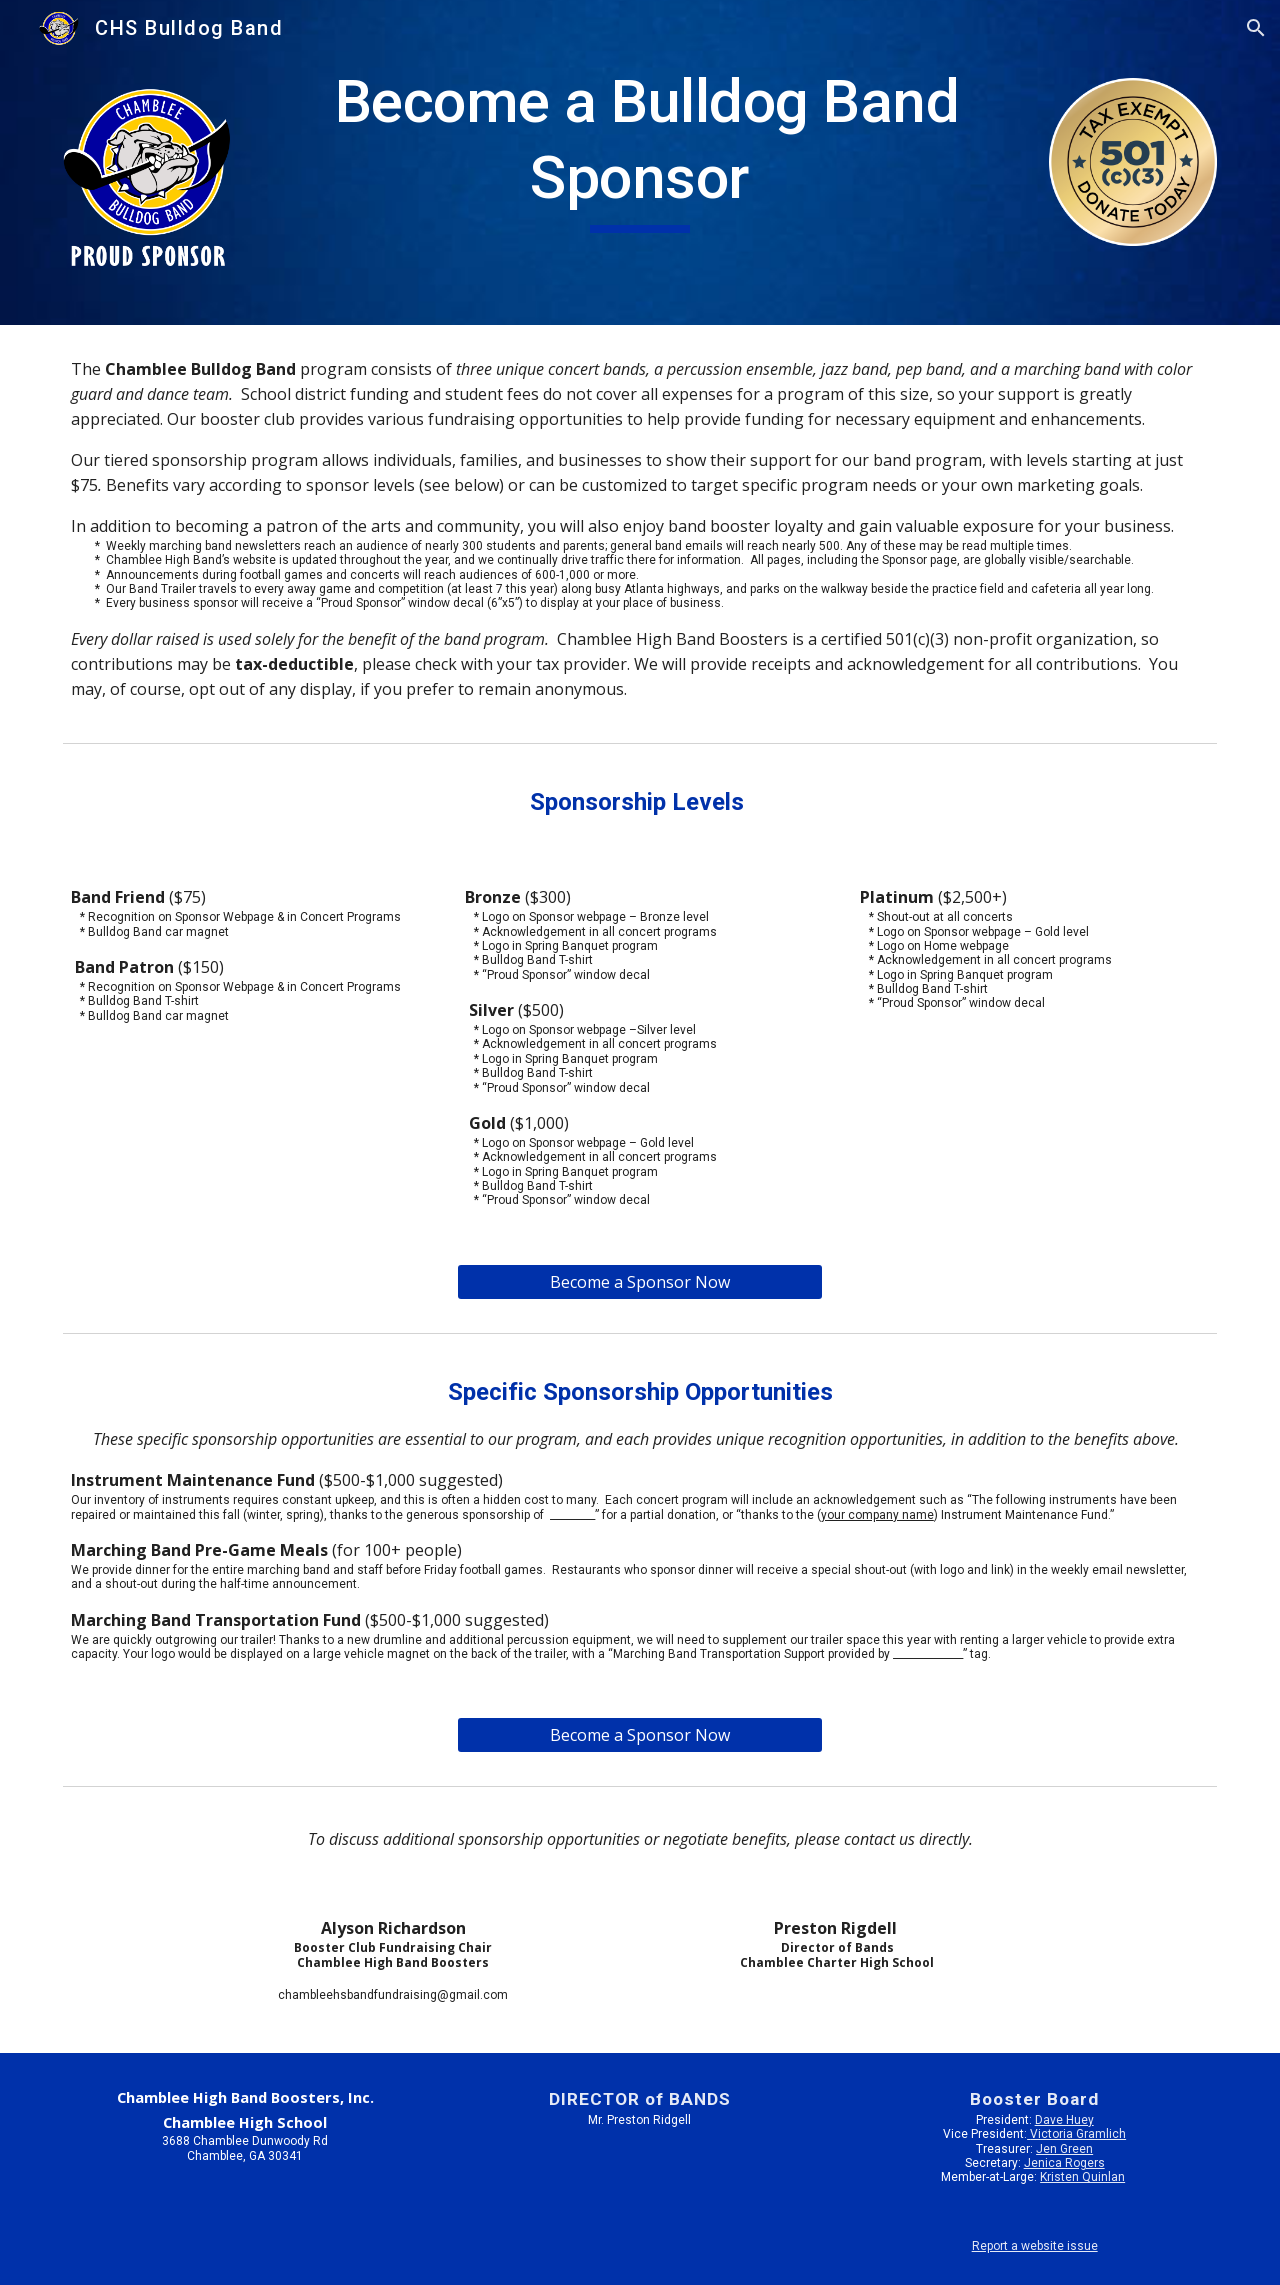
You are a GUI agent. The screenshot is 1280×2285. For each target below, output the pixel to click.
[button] (1256, 28)
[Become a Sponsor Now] (639, 1282)
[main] (640, 148)
